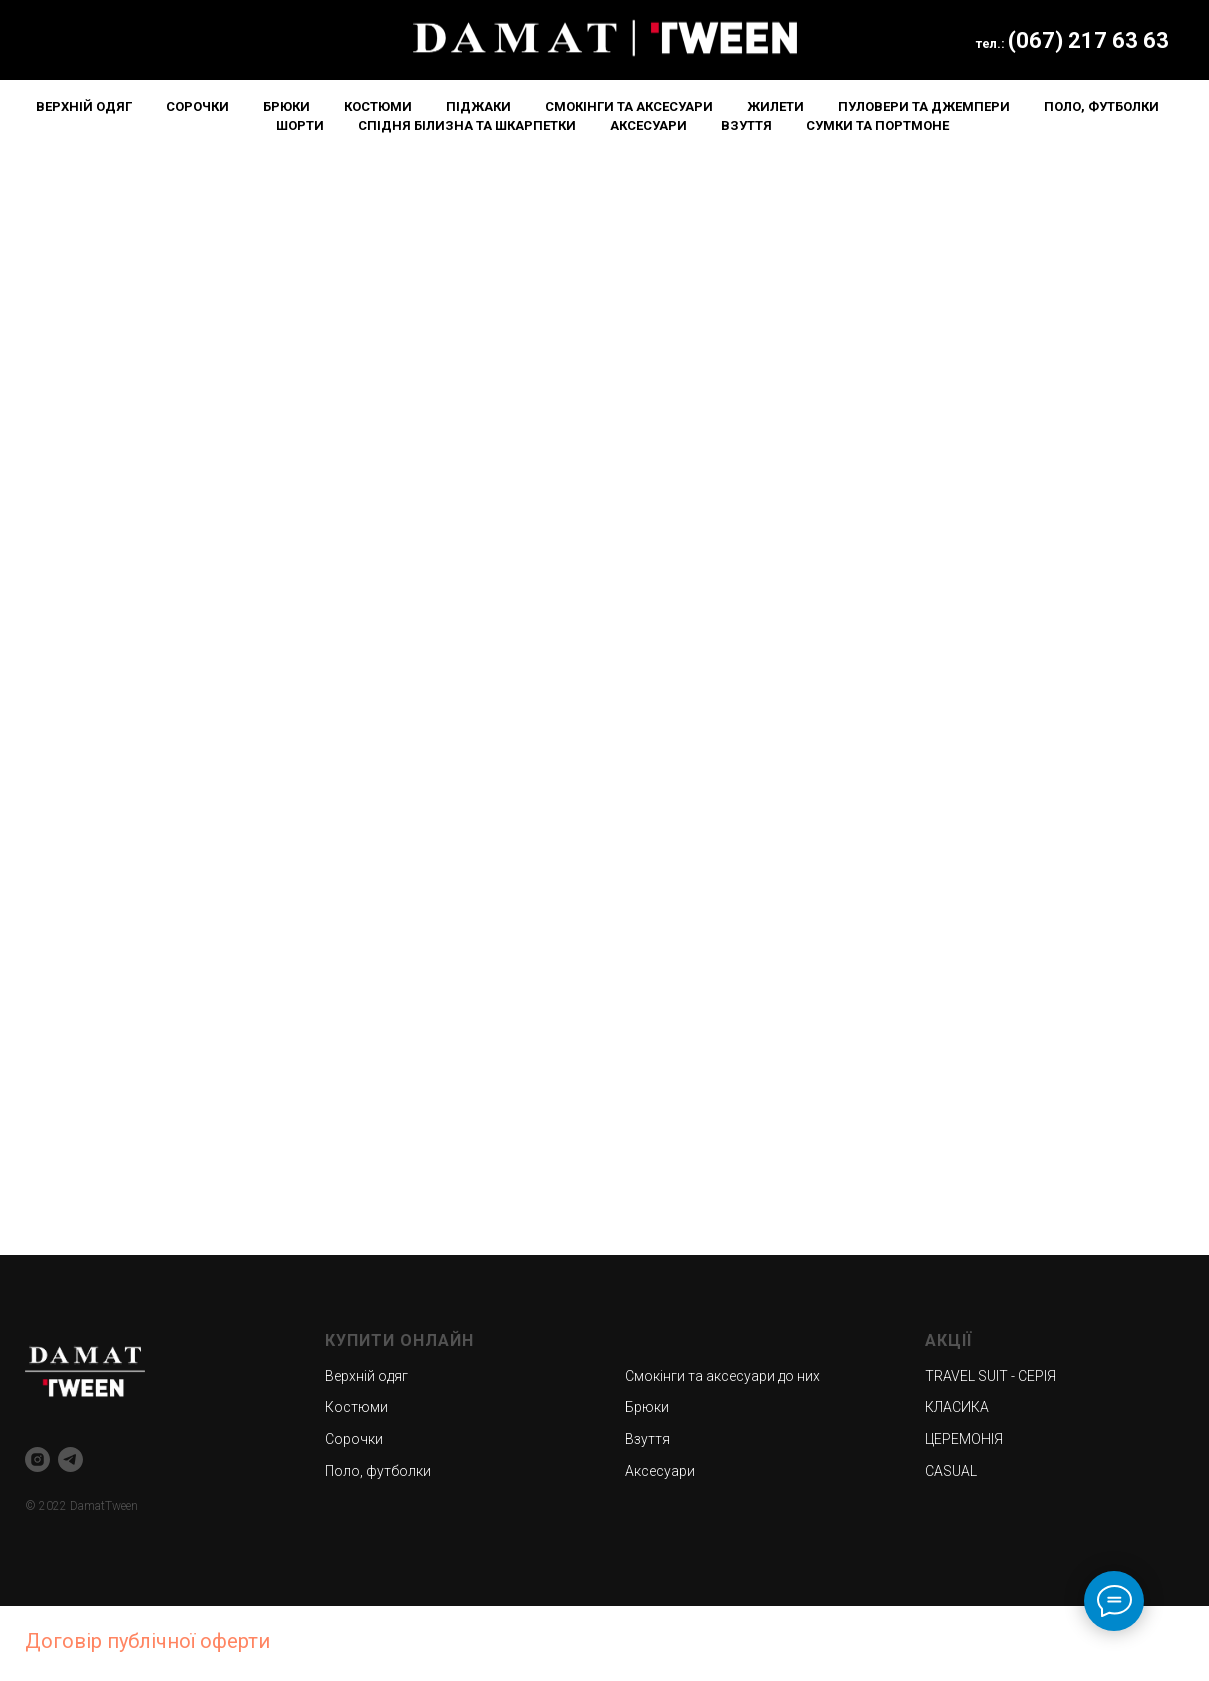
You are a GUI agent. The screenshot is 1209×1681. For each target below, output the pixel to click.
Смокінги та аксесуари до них (722, 1376)
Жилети (775, 106)
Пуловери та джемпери (924, 106)
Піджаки (478, 106)
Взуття (746, 125)
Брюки (286, 106)
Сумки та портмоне (877, 125)
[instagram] (37, 1459)
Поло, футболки (1101, 106)
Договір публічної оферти (147, 1641)
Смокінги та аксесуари (629, 106)
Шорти (300, 125)
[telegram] (70, 1459)
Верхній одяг (84, 106)
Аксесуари (648, 125)
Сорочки (197, 106)
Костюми (378, 106)
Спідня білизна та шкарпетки (467, 125)
